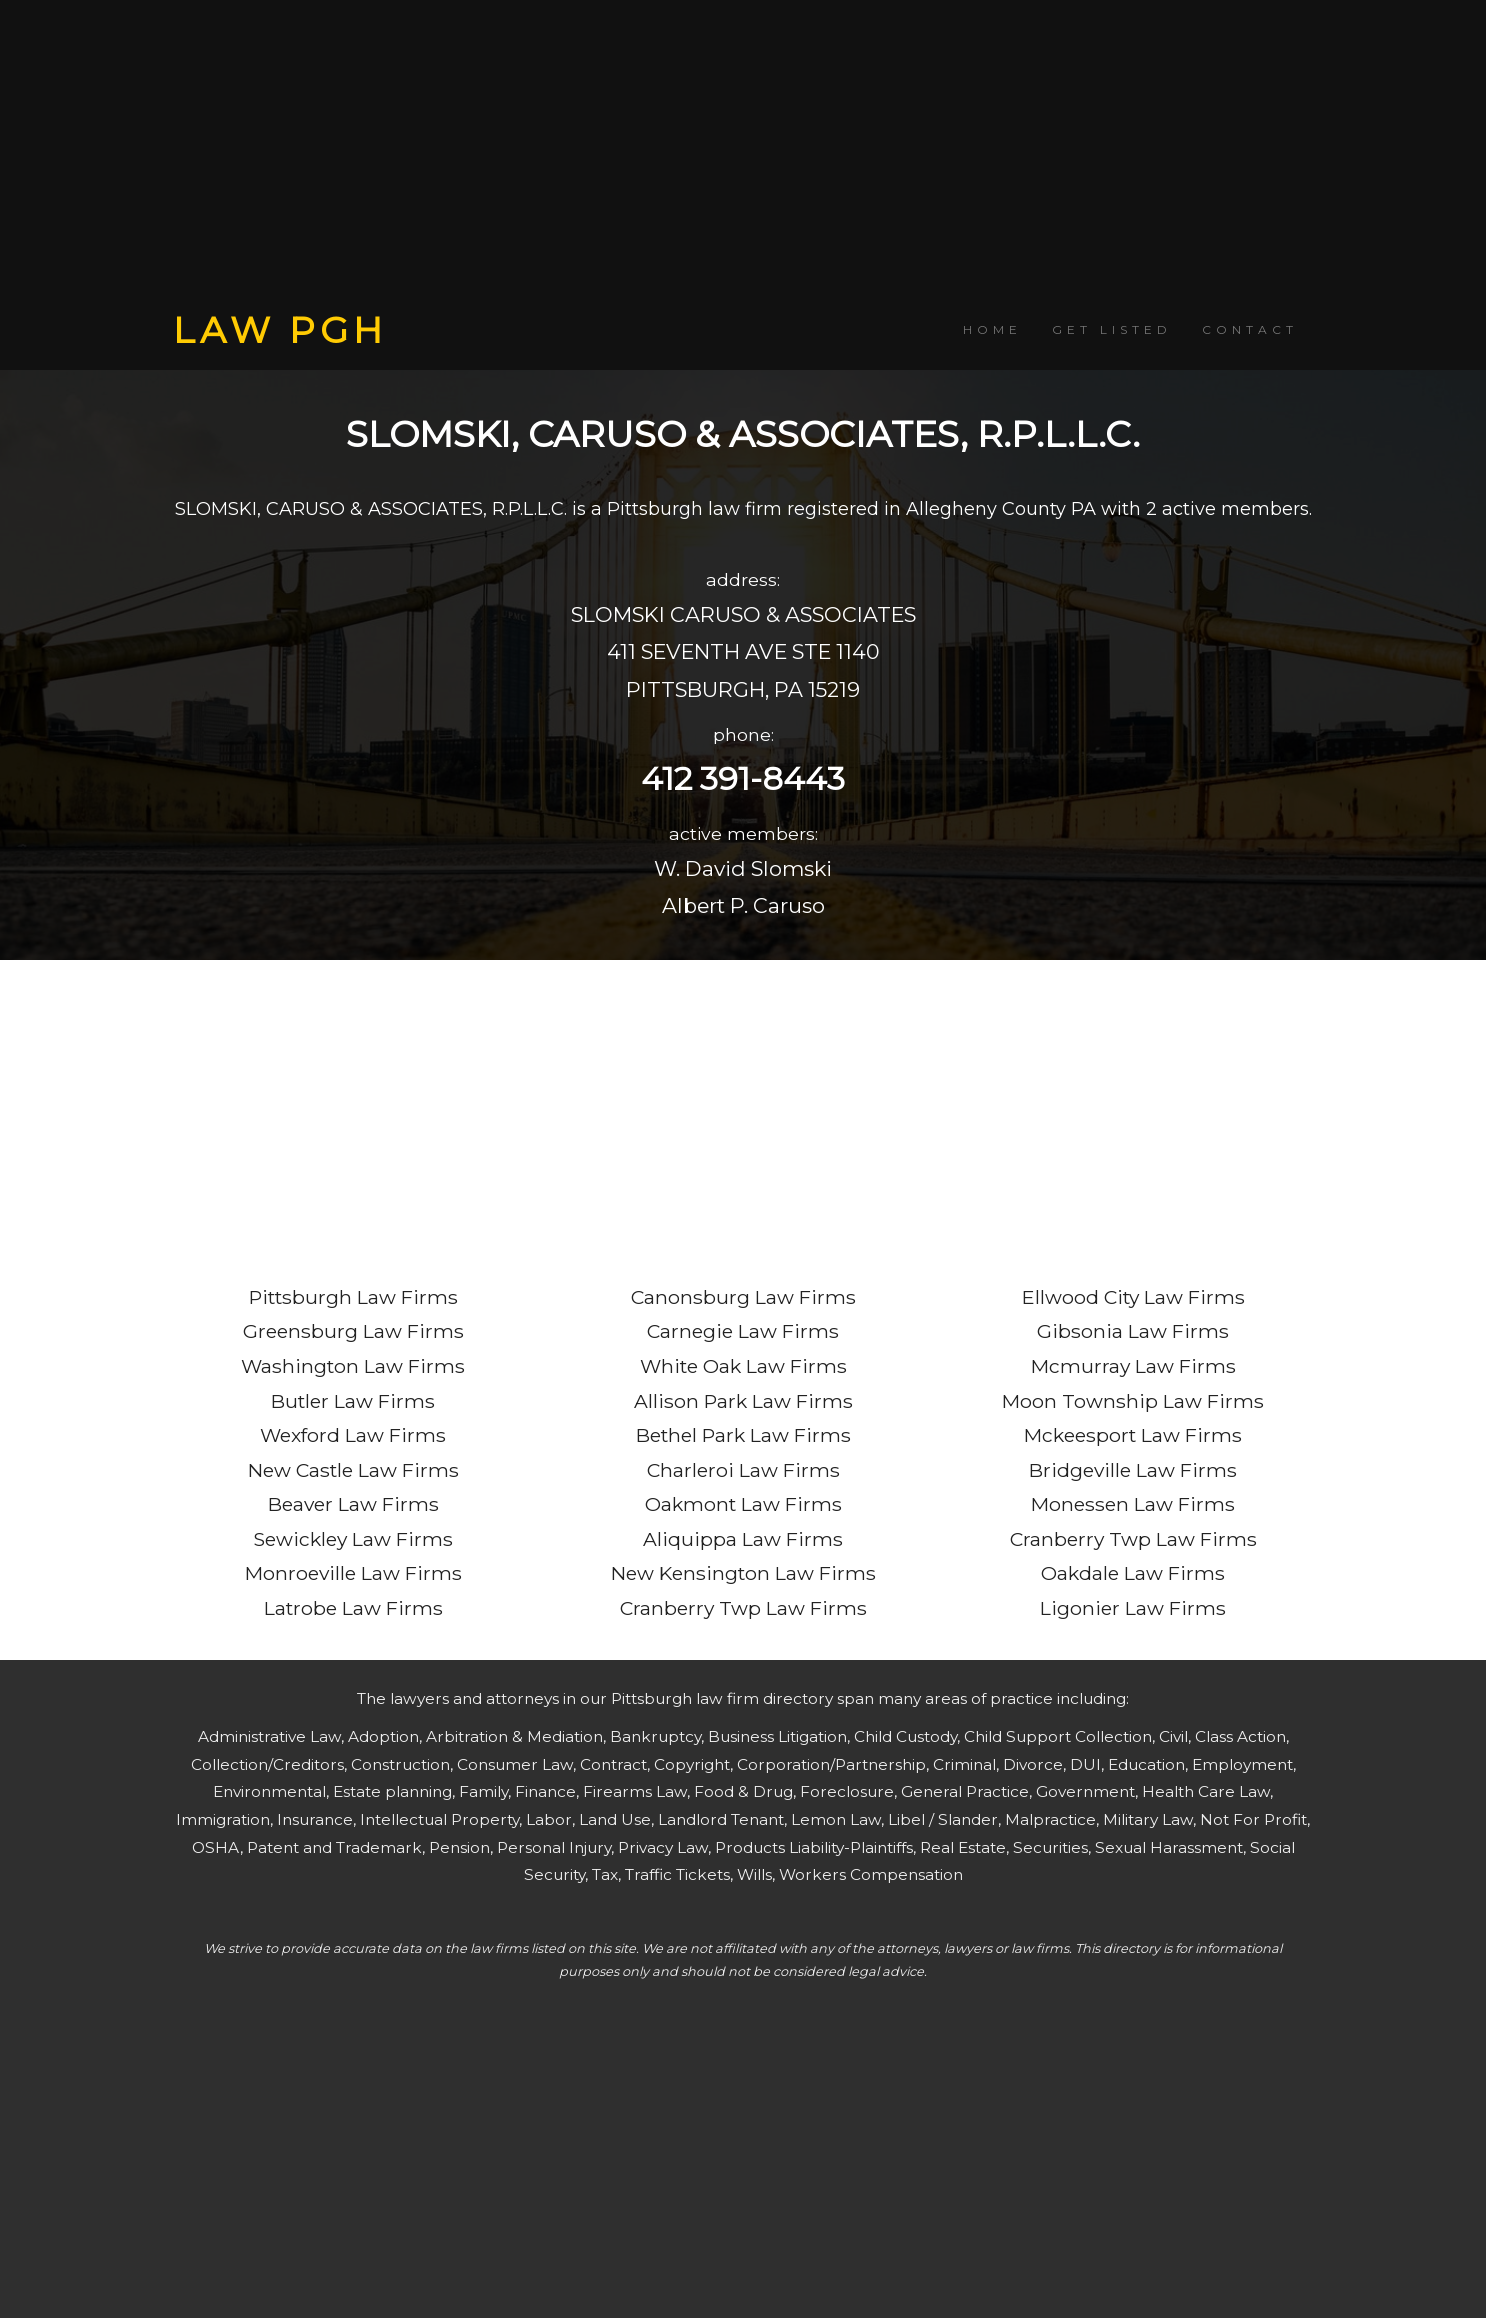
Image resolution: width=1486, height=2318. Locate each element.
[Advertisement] (743, 155)
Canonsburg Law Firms (743, 1297)
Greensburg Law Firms (353, 1331)
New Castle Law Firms (353, 1470)
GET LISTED (1112, 329)
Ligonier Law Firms (1133, 1608)
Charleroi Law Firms (743, 1470)
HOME (992, 329)
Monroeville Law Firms (353, 1573)
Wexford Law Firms (353, 1435)
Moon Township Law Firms (1133, 1401)
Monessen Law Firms (1133, 1504)
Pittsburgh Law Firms (353, 1297)
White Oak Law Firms (743, 1366)
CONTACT (1250, 329)
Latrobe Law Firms (353, 1608)
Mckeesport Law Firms (1133, 1435)
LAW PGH (280, 330)
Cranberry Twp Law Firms (743, 1608)
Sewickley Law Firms (353, 1539)
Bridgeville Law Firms (1133, 1470)
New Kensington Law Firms (743, 1573)
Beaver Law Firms (353, 1504)
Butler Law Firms (353, 1401)
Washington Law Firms (353, 1366)
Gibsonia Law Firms (1133, 1331)
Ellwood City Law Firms (1133, 1297)
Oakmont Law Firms (743, 1504)
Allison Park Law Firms (743, 1401)
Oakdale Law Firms (1133, 1573)
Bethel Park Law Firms (743, 1435)
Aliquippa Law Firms (743, 1539)
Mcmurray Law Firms (1133, 1366)
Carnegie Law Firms (743, 1331)
